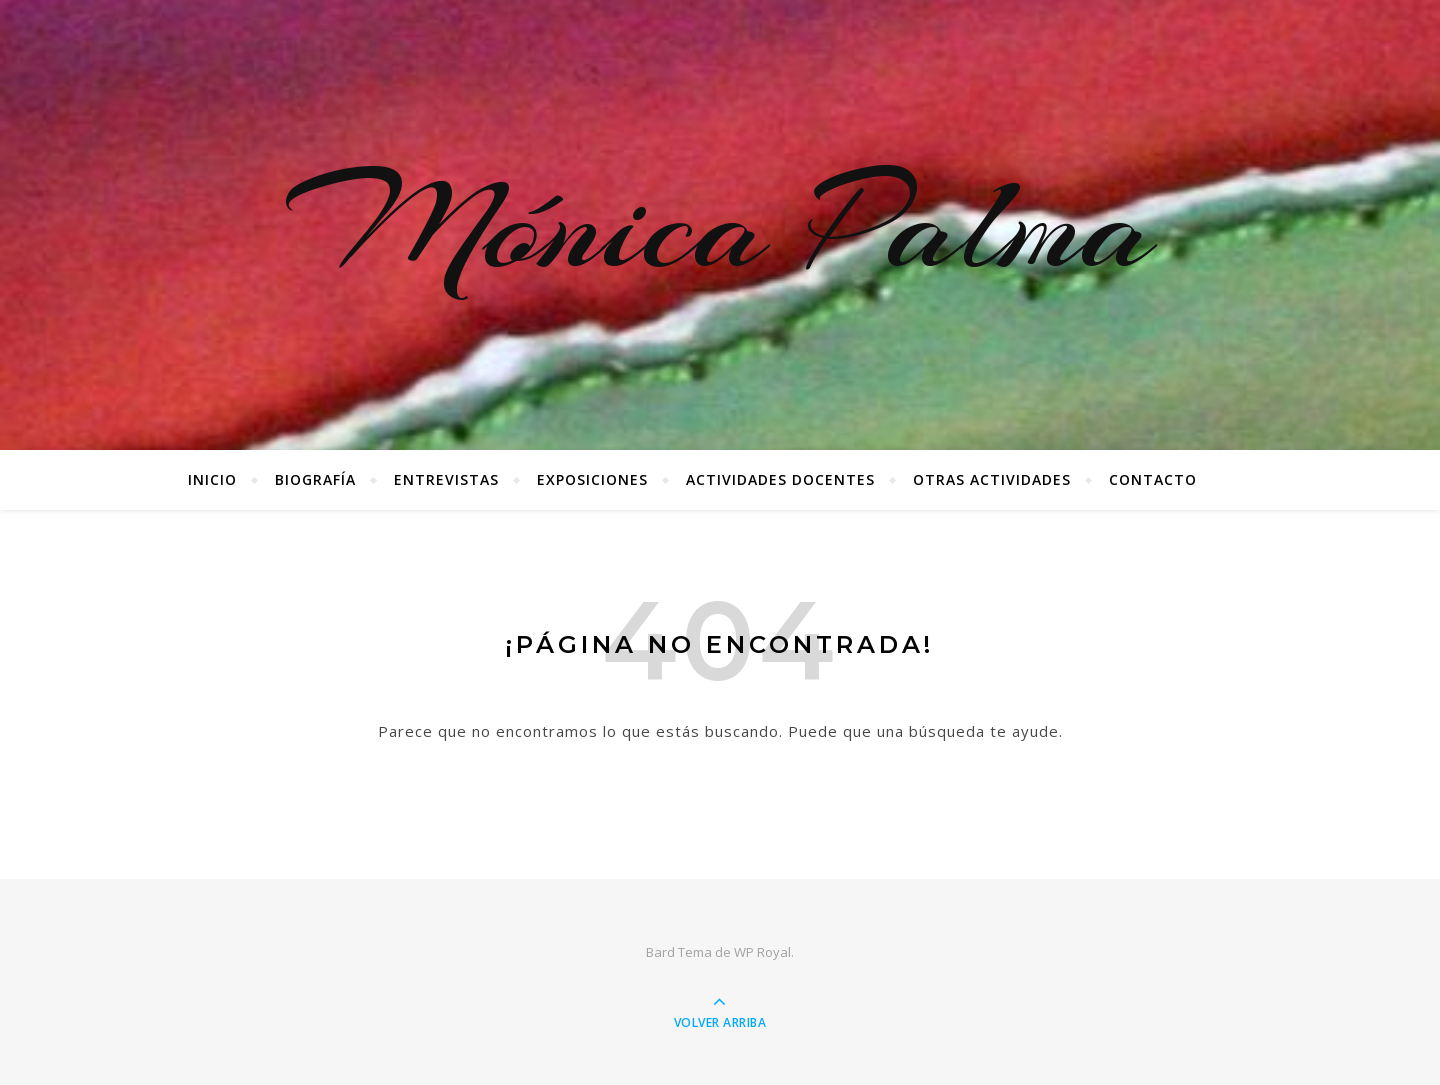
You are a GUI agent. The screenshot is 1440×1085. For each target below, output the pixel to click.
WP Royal (762, 952)
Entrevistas (446, 479)
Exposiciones (592, 479)
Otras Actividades (992, 479)
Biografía (315, 479)
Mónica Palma (720, 225)
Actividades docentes (780, 479)
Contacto (1153, 479)
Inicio (212, 479)
